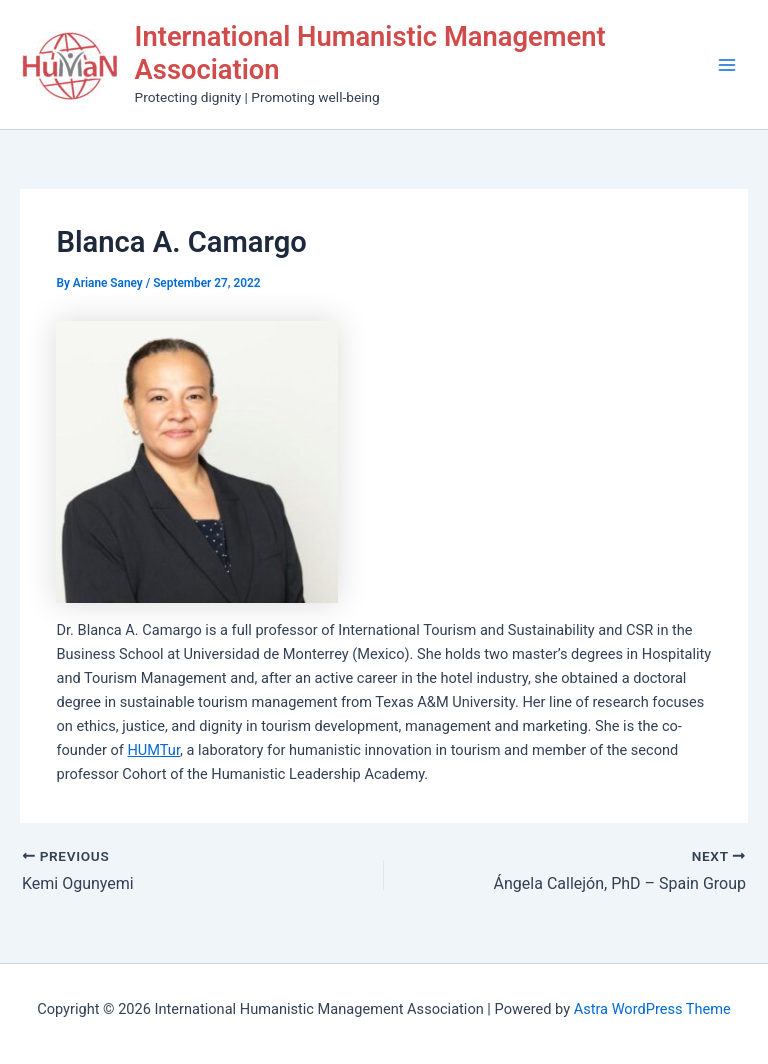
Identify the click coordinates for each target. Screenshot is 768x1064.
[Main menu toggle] (727, 65)
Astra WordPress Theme (652, 1009)
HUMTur (153, 750)
